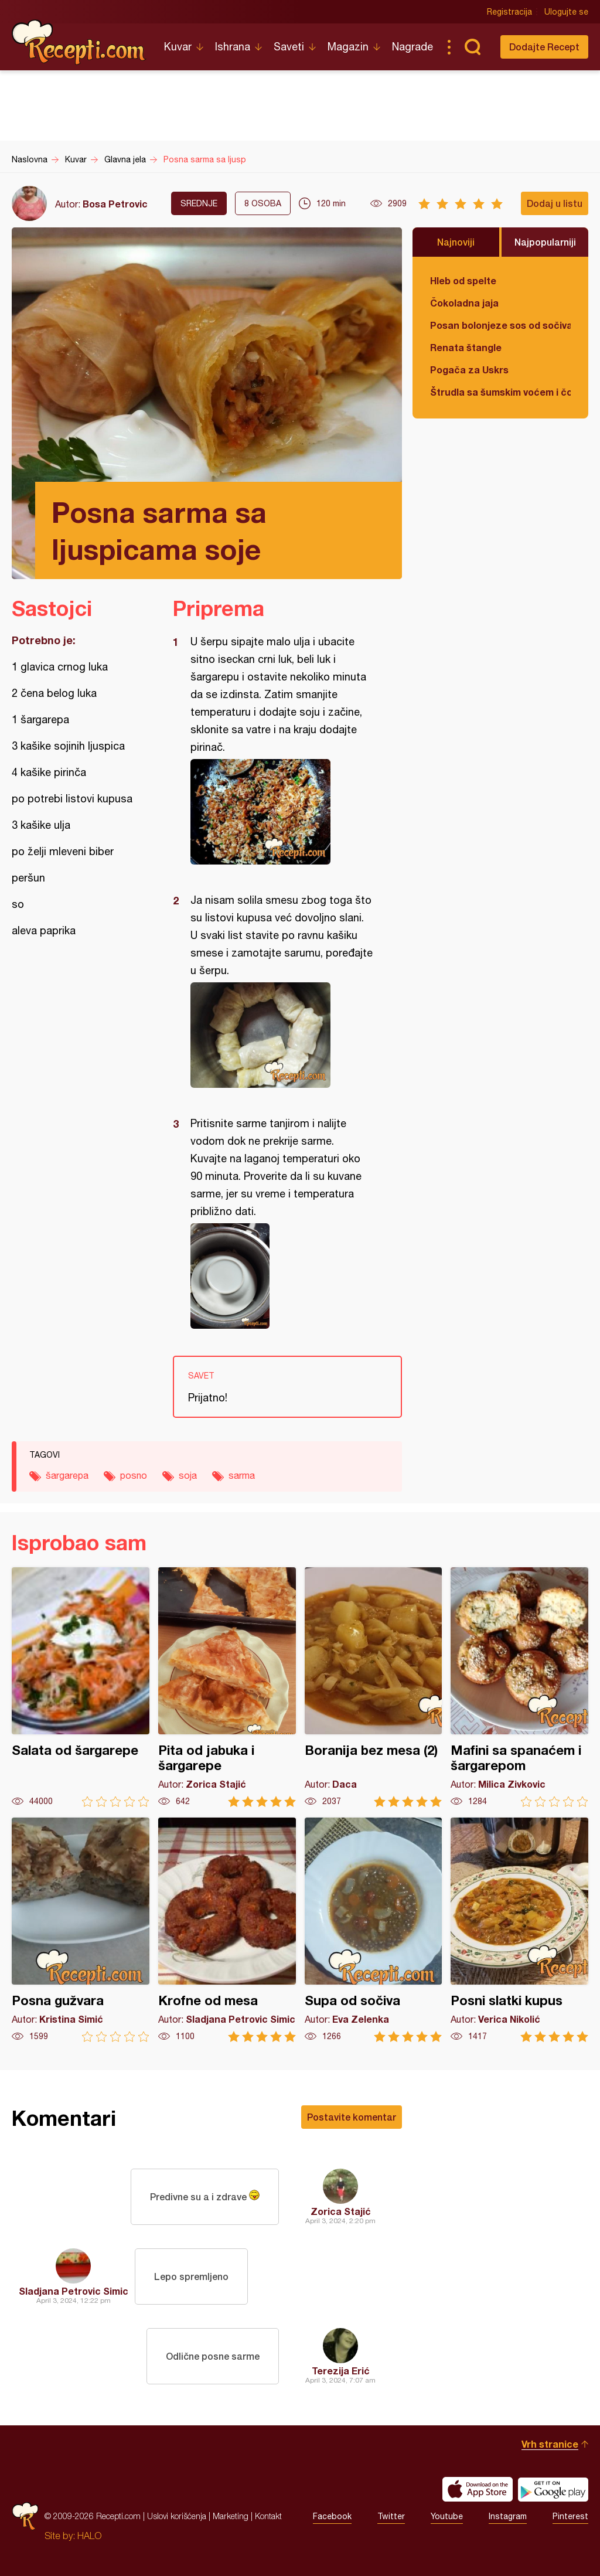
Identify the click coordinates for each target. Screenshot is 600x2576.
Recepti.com (79, 42)
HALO (89, 2535)
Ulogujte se (566, 11)
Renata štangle (466, 347)
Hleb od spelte (463, 280)
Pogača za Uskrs (469, 369)
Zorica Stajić (341, 2211)
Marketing (230, 2516)
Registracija (509, 11)
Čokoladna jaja (464, 302)
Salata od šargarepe (80, 1687)
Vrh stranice (549, 2443)
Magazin (348, 46)
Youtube (447, 2516)
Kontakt (268, 2516)
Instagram (508, 2516)
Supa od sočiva (373, 1930)
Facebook (332, 2516)
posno (133, 1475)
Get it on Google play (553, 2489)
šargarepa (67, 1475)
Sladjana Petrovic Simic (73, 2290)
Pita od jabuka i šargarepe (227, 1687)
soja (188, 1475)
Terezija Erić (341, 2370)
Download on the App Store (477, 2489)
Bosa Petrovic (115, 203)
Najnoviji (456, 241)
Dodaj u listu (554, 203)
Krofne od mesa (227, 1930)
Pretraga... (472, 47)
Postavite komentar (351, 2116)
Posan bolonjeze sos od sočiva (500, 325)
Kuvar (178, 46)
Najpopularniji (545, 241)
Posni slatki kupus (519, 1930)
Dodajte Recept (544, 46)
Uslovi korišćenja (176, 2516)
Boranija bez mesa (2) (373, 1687)
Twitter (391, 2516)
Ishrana (232, 46)
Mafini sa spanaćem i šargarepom (519, 1687)
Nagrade (412, 46)
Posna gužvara (80, 1930)
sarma (242, 1475)
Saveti (289, 46)
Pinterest (570, 2516)
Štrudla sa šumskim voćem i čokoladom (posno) (500, 391)
